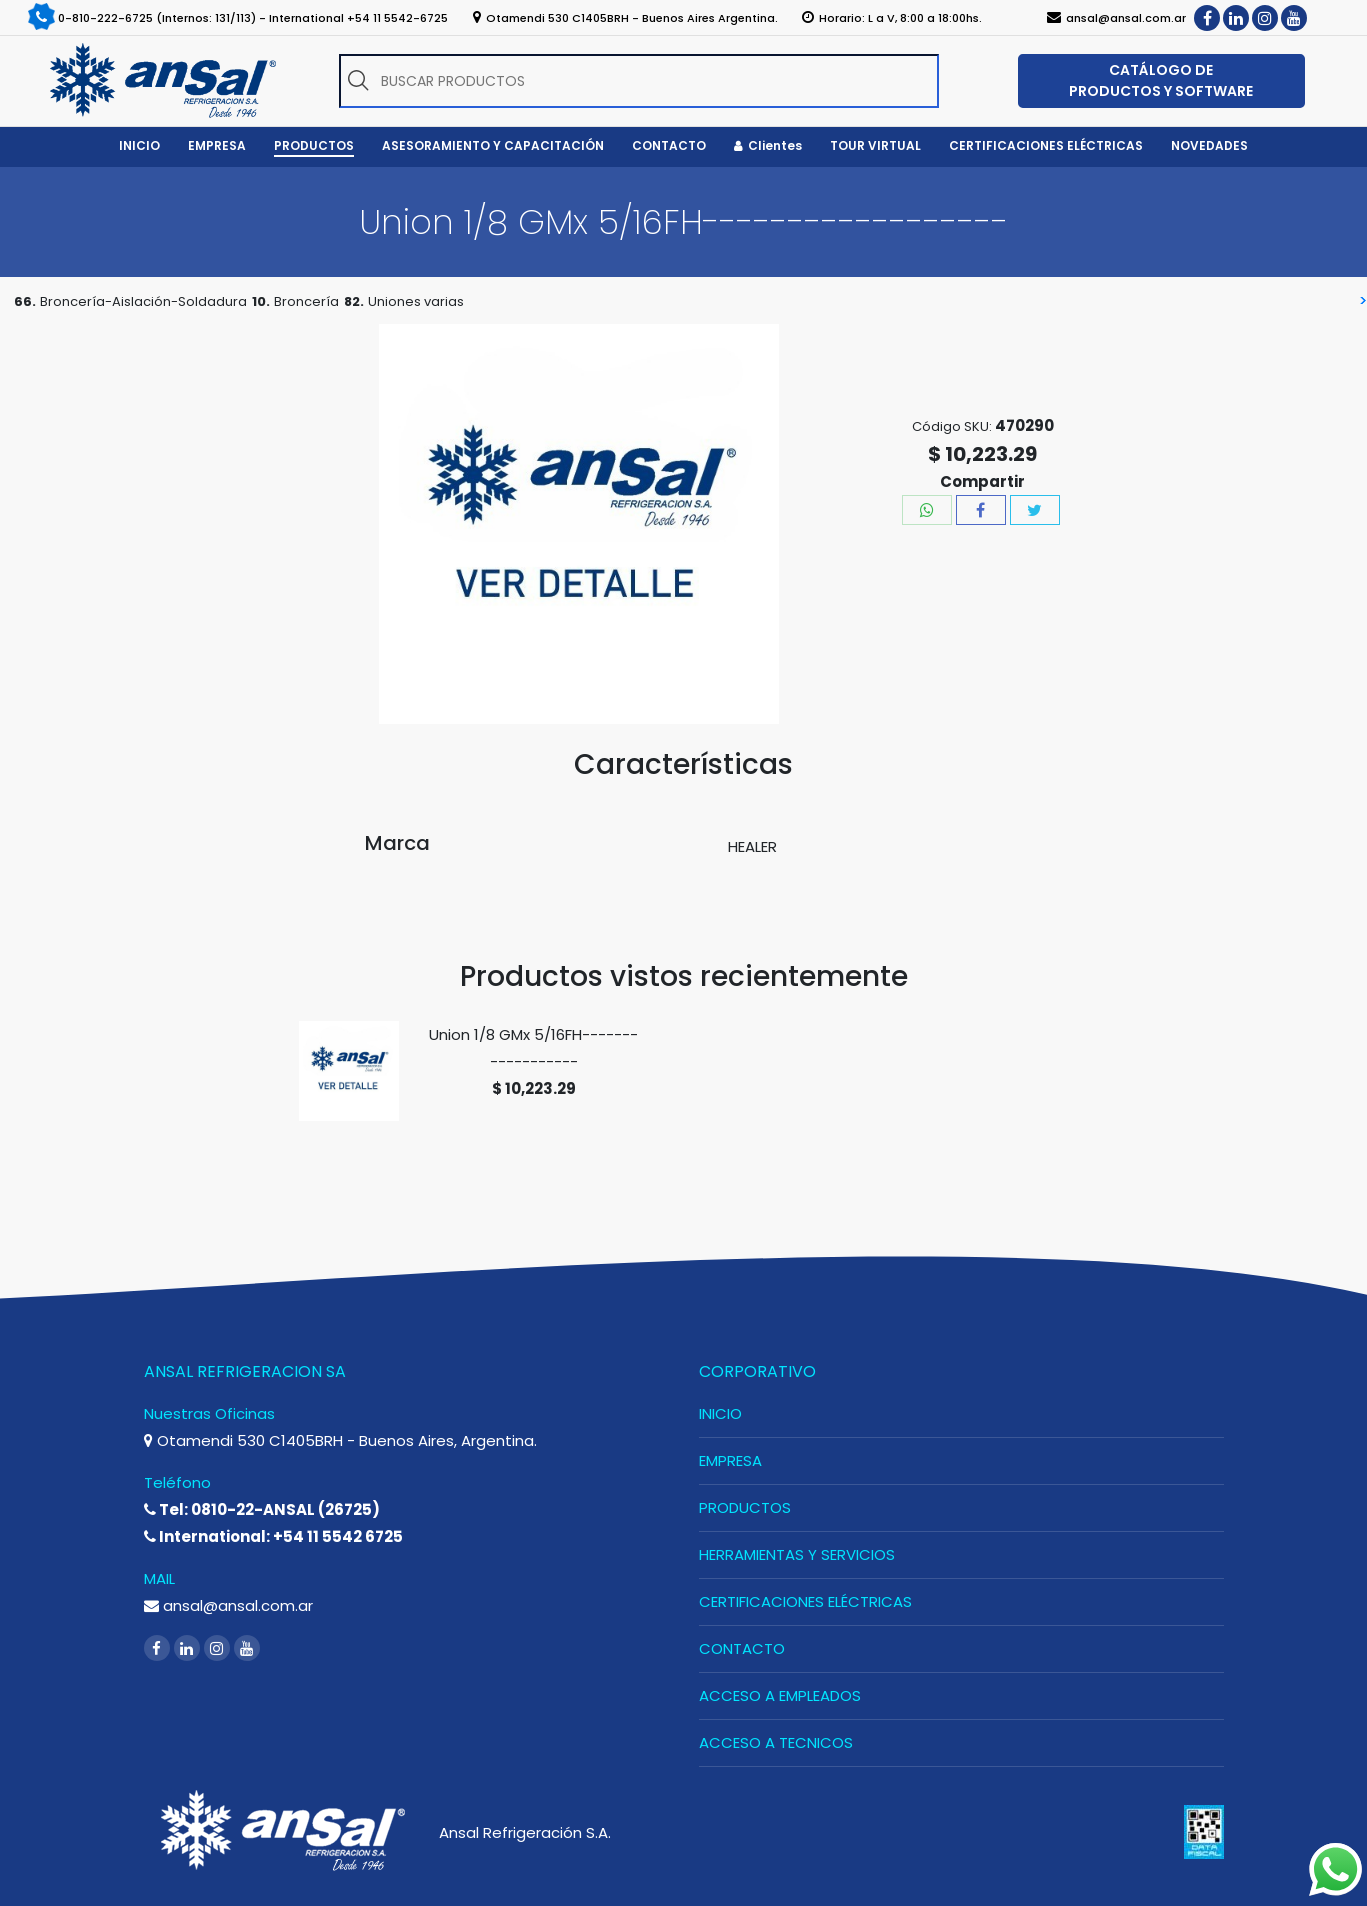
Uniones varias (416, 301)
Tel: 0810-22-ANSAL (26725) (262, 1509)
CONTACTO (742, 1648)
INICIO (720, 1413)
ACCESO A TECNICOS (776, 1742)
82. (354, 301)
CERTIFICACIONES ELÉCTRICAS (805, 1601)
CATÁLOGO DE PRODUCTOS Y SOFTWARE (1161, 80)
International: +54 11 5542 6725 (273, 1536)
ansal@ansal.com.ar (228, 1605)
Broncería (306, 301)
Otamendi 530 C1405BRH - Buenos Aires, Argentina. (340, 1440)
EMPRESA (730, 1460)
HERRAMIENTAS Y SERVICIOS (797, 1554)
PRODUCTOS (745, 1507)
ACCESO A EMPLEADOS (780, 1695)
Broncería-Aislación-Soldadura (143, 301)
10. (261, 301)
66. (25, 301)
